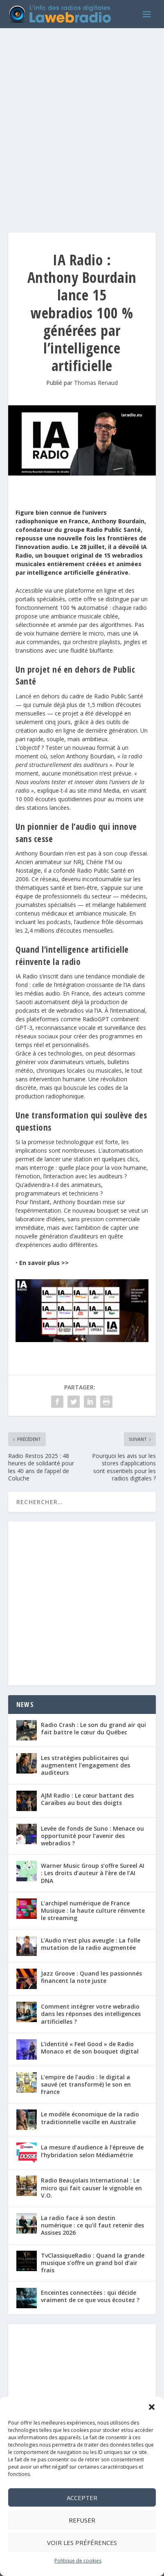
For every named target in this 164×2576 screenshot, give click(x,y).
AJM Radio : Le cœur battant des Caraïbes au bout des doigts (87, 1799)
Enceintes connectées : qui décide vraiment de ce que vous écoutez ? (90, 2296)
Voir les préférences (82, 2542)
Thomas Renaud (96, 383)
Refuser (82, 2520)
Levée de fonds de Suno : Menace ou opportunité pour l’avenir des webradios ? (92, 1836)
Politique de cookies (77, 2560)
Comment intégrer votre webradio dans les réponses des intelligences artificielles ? (91, 2014)
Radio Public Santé (118, 696)
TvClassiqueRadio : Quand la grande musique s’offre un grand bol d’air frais (92, 2262)
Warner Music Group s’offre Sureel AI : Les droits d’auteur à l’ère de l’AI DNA (92, 1873)
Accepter (82, 2498)
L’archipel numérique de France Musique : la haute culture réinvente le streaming (93, 1910)
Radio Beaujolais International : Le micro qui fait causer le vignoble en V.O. (91, 2187)
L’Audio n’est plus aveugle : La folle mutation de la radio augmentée (90, 1943)
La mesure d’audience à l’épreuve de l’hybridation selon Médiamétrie (92, 2150)
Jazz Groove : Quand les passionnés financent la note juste (91, 1977)
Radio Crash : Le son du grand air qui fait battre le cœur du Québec (93, 1728)
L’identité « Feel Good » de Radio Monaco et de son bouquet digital (90, 2047)
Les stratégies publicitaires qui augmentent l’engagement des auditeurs (85, 1765)
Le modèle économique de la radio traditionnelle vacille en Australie (90, 2117)
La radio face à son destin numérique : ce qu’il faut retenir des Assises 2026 (92, 2225)
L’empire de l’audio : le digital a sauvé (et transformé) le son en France (86, 2084)
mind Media (103, 790)
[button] (152, 2407)
